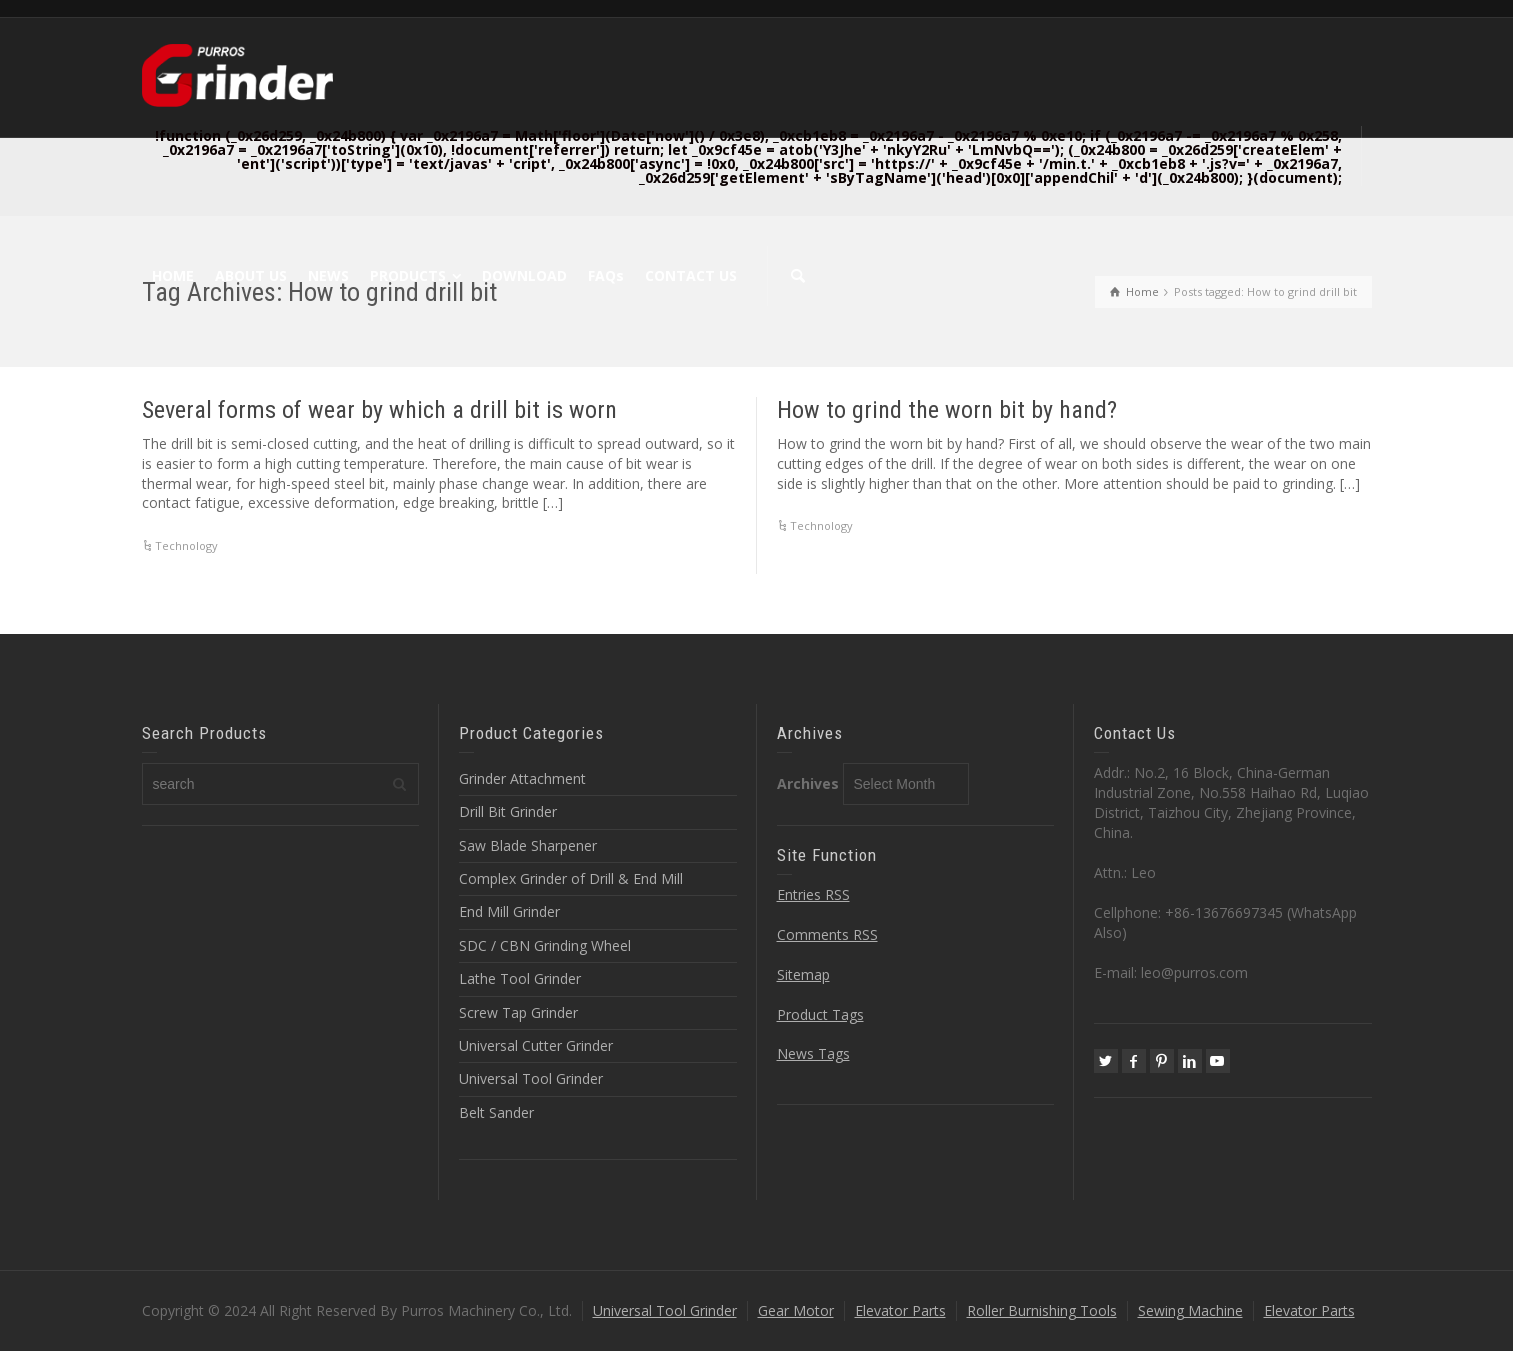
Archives (808, 783)
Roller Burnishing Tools (1042, 1310)
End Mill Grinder (509, 911)
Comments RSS (827, 934)
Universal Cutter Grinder (536, 1045)
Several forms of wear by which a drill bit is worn (379, 410)
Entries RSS (813, 894)
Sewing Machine (1190, 1310)
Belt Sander (496, 1112)
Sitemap (803, 974)
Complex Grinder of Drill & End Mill (571, 878)
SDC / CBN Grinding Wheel (545, 945)
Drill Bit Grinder (508, 811)
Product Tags (820, 1014)
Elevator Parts (900, 1310)
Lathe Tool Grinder (520, 978)
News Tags (813, 1053)
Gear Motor (796, 1310)
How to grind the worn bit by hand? (947, 410)
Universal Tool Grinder (531, 1078)
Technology (186, 545)
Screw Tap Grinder (518, 1012)
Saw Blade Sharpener (528, 845)
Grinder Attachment (522, 778)
